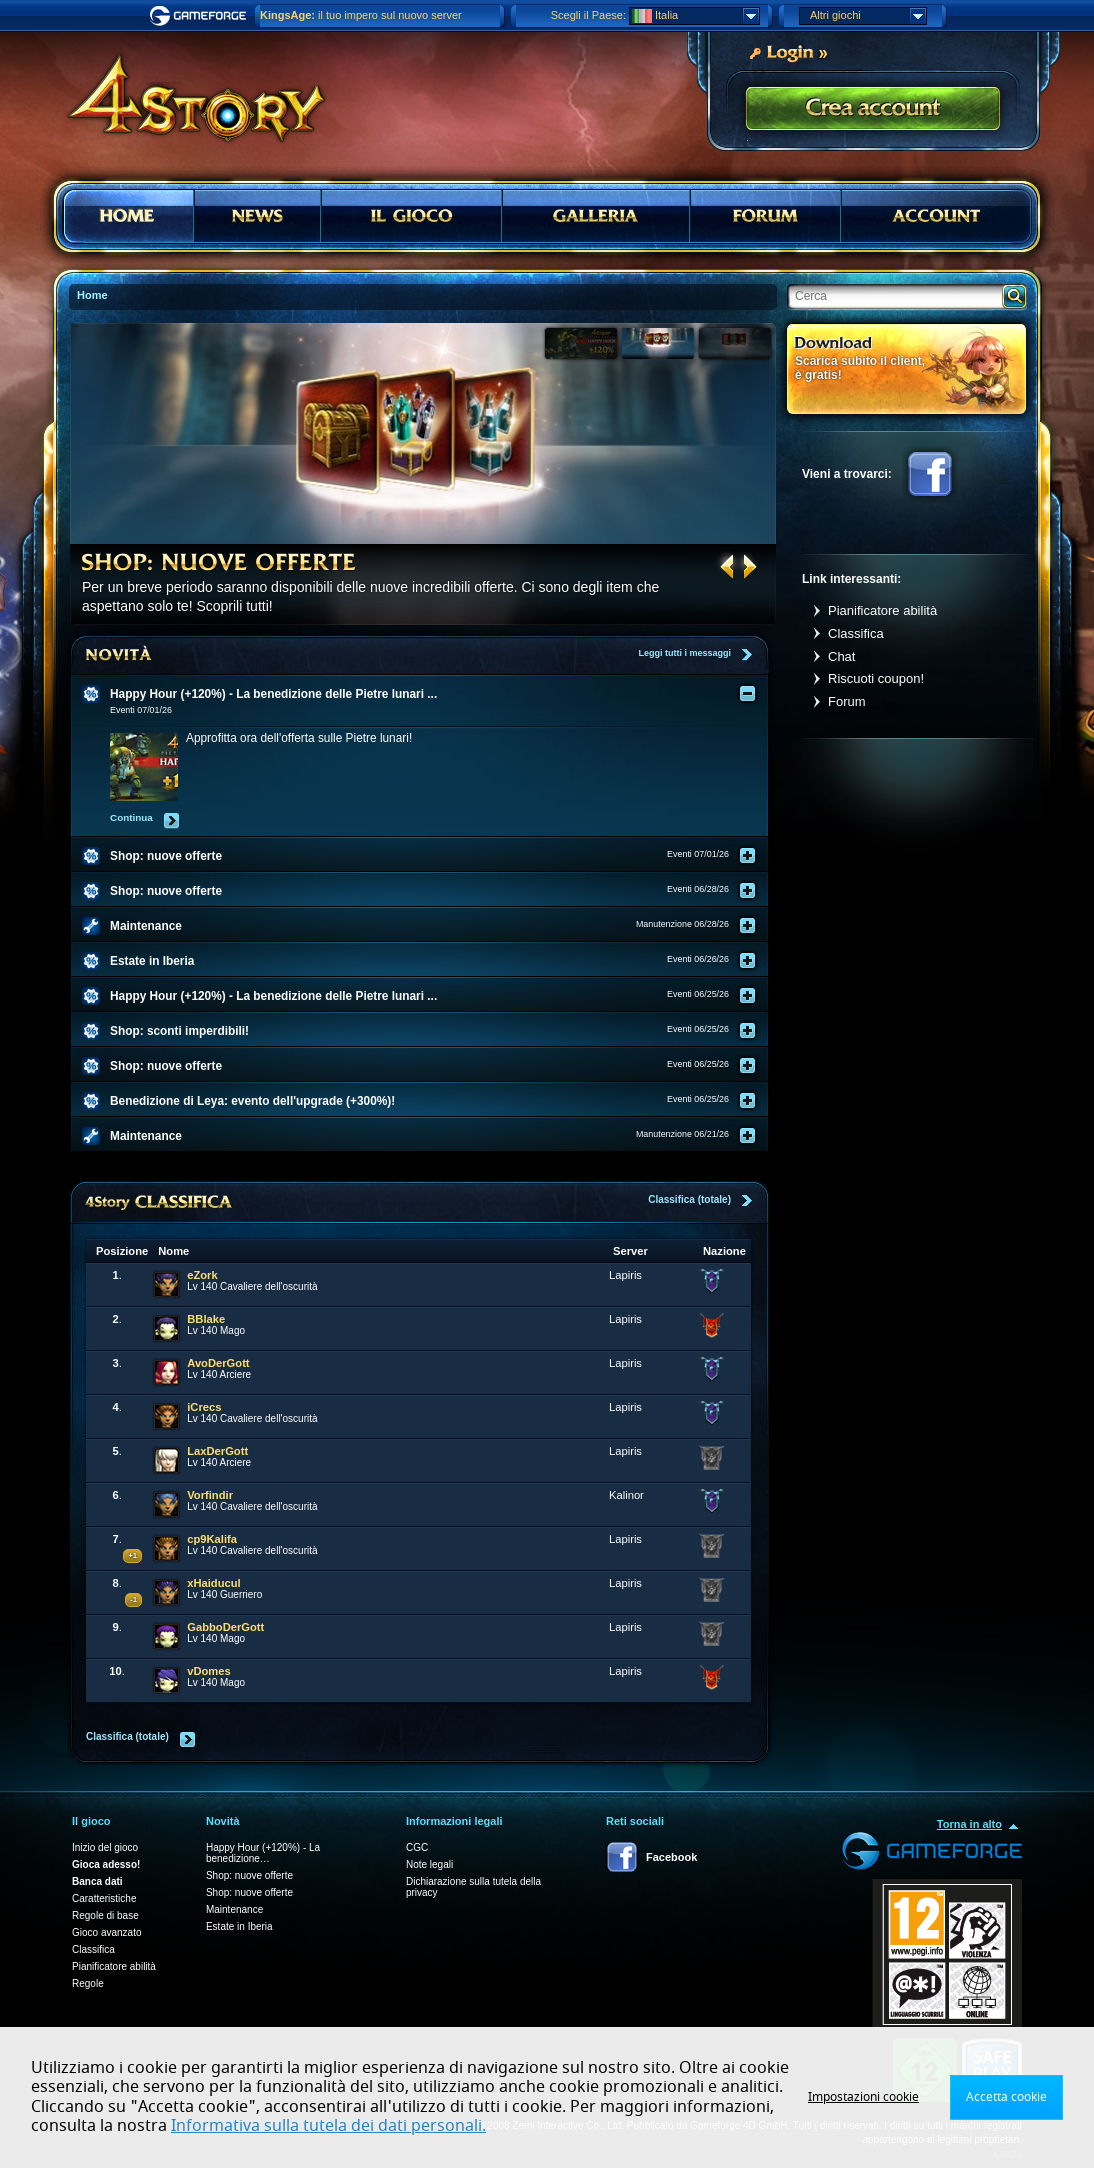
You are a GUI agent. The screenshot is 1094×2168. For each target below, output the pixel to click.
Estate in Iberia (239, 1926)
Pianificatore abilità (882, 610)
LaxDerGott (217, 1451)
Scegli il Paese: (588, 15)
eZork (202, 1275)
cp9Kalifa (212, 1539)
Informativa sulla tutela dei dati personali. (328, 2126)
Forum (847, 701)
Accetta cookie (1006, 2097)
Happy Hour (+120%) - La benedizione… (263, 1853)
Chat (841, 656)
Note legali (429, 1864)
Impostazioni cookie (863, 2097)
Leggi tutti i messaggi (684, 653)
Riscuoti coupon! (876, 678)
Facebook (930, 474)
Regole (88, 1983)
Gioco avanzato (107, 1932)
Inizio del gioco (105, 1847)
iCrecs (204, 1407)
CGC (417, 1847)
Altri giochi (868, 16)
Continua (131, 817)
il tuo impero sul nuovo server (361, 15)
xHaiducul (213, 1583)
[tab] (432, 694)
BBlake (206, 1319)
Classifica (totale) (689, 1199)
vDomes (209, 1671)
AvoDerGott (218, 1363)
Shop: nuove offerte (249, 1875)
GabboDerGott (225, 1627)
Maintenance (234, 1909)
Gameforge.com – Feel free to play (201, 16)
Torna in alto (969, 1824)
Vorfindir (210, 1495)
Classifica (856, 633)
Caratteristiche (104, 1898)
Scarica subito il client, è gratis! (860, 367)
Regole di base (105, 1915)
